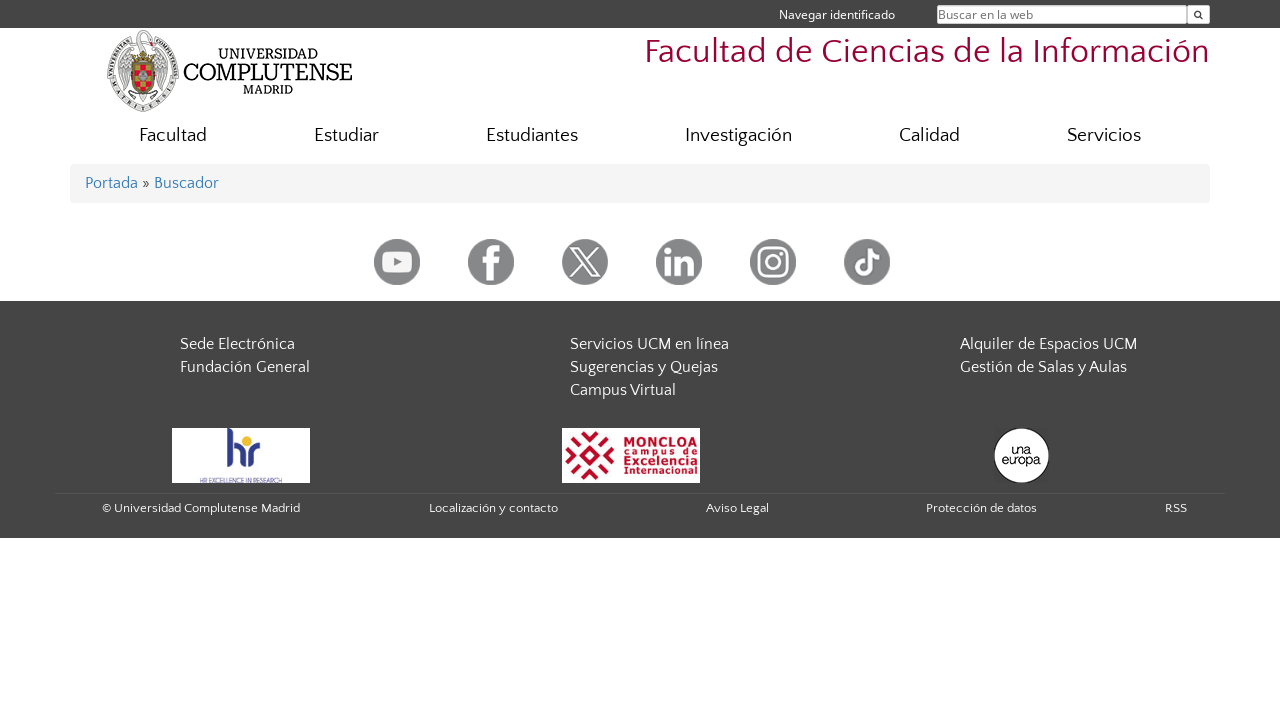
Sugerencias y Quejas (644, 367)
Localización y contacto (493, 508)
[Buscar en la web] (1198, 14)
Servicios (1104, 135)
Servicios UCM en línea (649, 344)
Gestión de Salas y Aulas (1043, 367)
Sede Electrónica (237, 344)
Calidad (929, 135)
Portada (111, 183)
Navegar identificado (837, 14)
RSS (1176, 508)
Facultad (173, 135)
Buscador (186, 183)
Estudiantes (532, 135)
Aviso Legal (737, 508)
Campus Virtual (623, 390)
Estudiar (346, 135)
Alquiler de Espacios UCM (1048, 344)
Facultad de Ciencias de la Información (927, 52)
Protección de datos (981, 508)
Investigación (738, 135)
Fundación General (245, 367)
